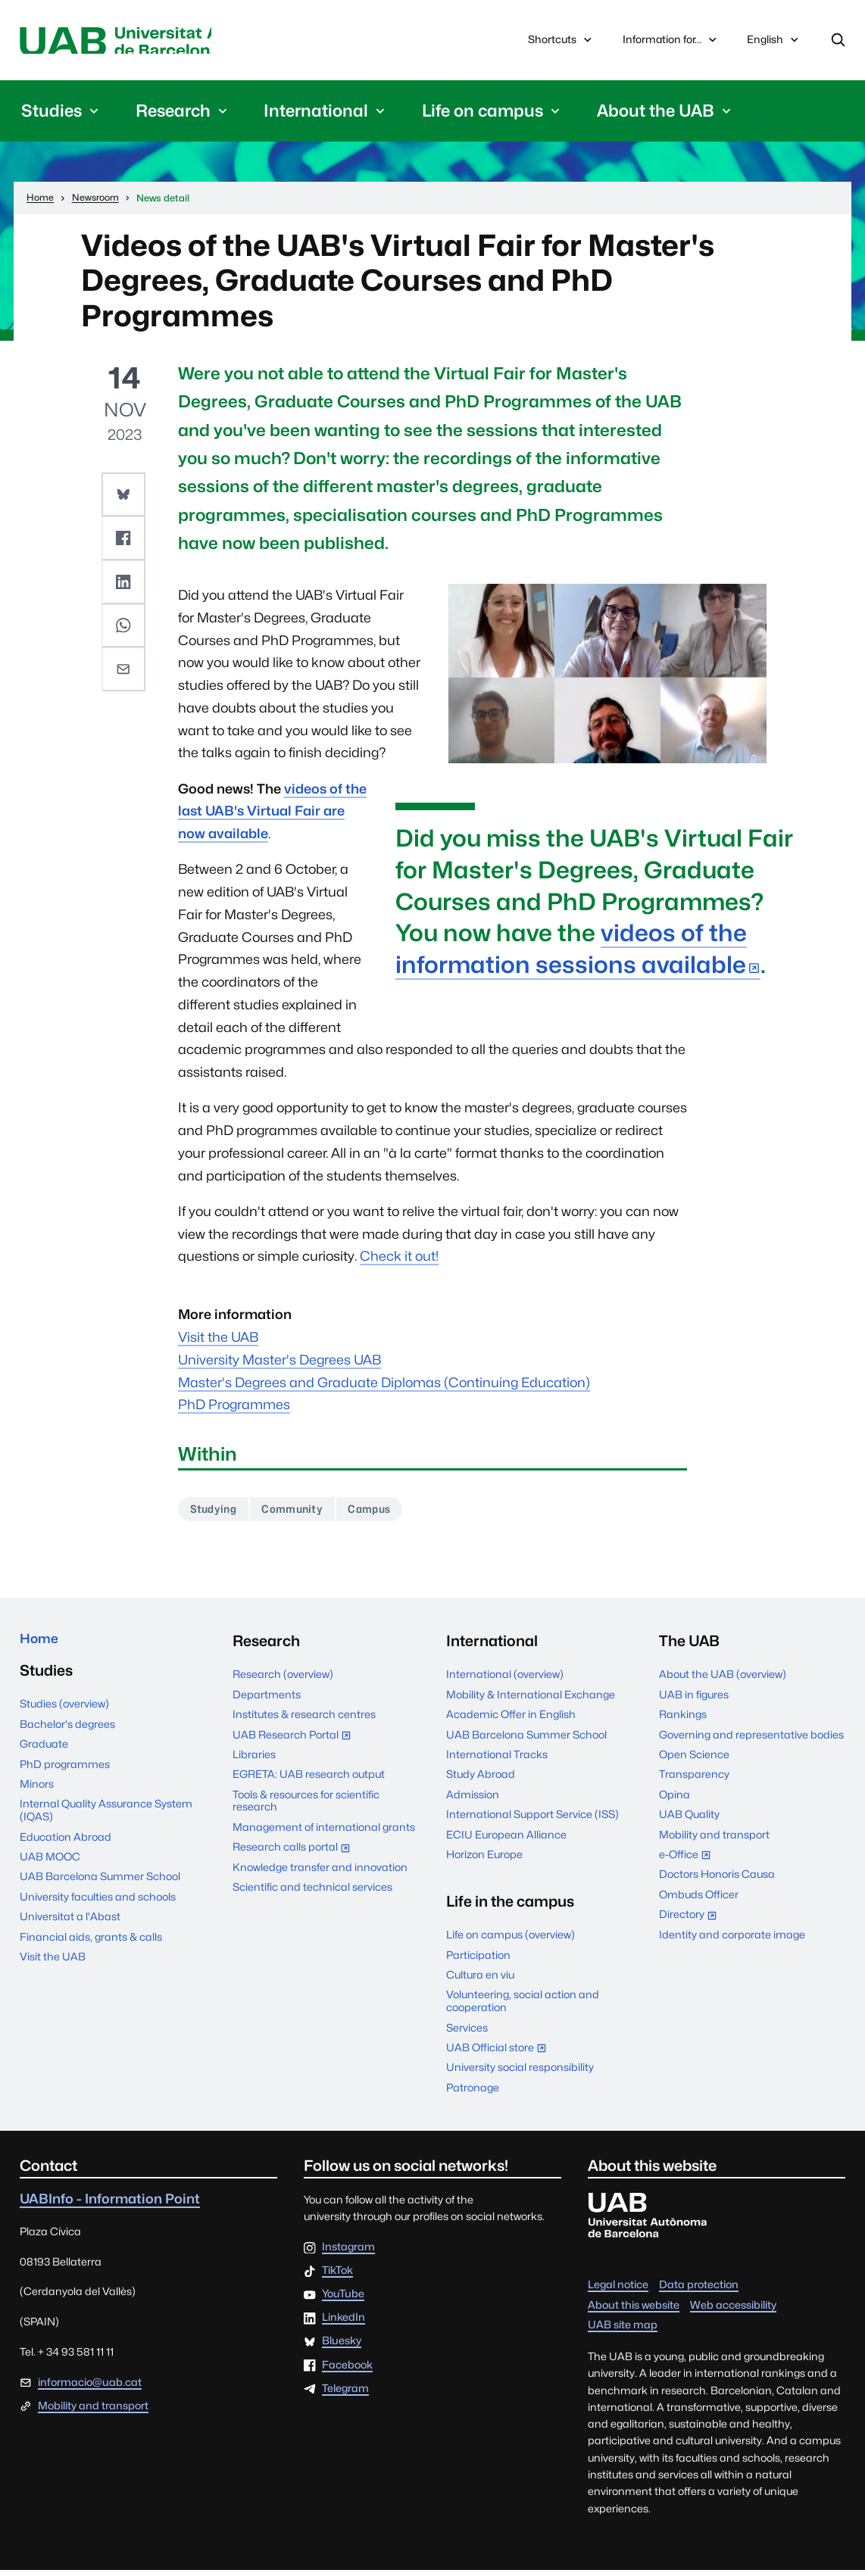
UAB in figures (694, 1701)
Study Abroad (480, 1780)
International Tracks (497, 1760)
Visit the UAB (218, 1341)
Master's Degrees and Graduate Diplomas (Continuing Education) (384, 1385)
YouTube (343, 2300)
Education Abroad (65, 1847)
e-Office (688, 1862)
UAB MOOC (50, 1867)
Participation (478, 1960)
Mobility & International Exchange (530, 1701)
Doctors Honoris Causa (717, 1880)
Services (467, 2033)
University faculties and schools (98, 1907)
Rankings (683, 1720)
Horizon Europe (484, 1860)
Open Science (694, 1760)
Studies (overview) (64, 1714)
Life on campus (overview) (510, 1941)
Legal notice (618, 2290)
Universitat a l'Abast (70, 1927)
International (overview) (505, 1680)
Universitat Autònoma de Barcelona (159, 42)
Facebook (347, 2371)
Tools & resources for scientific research (306, 1807)
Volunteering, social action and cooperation (522, 2006)
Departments (267, 1701)
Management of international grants (324, 1833)
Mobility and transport (714, 1840)
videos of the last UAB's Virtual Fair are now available (272, 814)
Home (42, 1647)
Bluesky (341, 2347)
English (773, 45)
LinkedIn (343, 2324)
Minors (37, 1795)
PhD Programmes (234, 1408)
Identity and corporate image (732, 1940)
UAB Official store (500, 2055)
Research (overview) (283, 1680)
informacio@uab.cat (90, 2388)
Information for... (671, 41)
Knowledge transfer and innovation (320, 1873)
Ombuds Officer (699, 1901)
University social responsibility (520, 2073)
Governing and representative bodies (751, 1740)
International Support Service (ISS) (532, 1820)
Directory (691, 1922)
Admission (472, 1801)
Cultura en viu (480, 1981)
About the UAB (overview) (722, 1680)
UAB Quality (689, 1820)
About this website (633, 2310)
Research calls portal (295, 1854)
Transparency (694, 1780)
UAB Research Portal (295, 1742)
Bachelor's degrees (67, 1734)
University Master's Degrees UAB (279, 1363)
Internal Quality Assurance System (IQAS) (106, 1820)
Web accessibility (733, 2310)
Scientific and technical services (312, 1893)
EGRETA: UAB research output (309, 1780)
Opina (674, 1801)
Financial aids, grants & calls (91, 1947)
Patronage (472, 2094)
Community (303, 1514)
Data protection (699, 2290)
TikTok (337, 2277)
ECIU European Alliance (506, 1840)
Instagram (348, 2253)
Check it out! (399, 1260)
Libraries (254, 1760)
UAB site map (622, 2331)
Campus (388, 1514)
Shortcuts (561, 41)
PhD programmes (65, 1774)
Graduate (44, 1754)
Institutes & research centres (304, 1720)
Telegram (345, 2394)
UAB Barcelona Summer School (100, 1887)
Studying (217, 1514)
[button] (125, 497)
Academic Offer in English (511, 1720)
